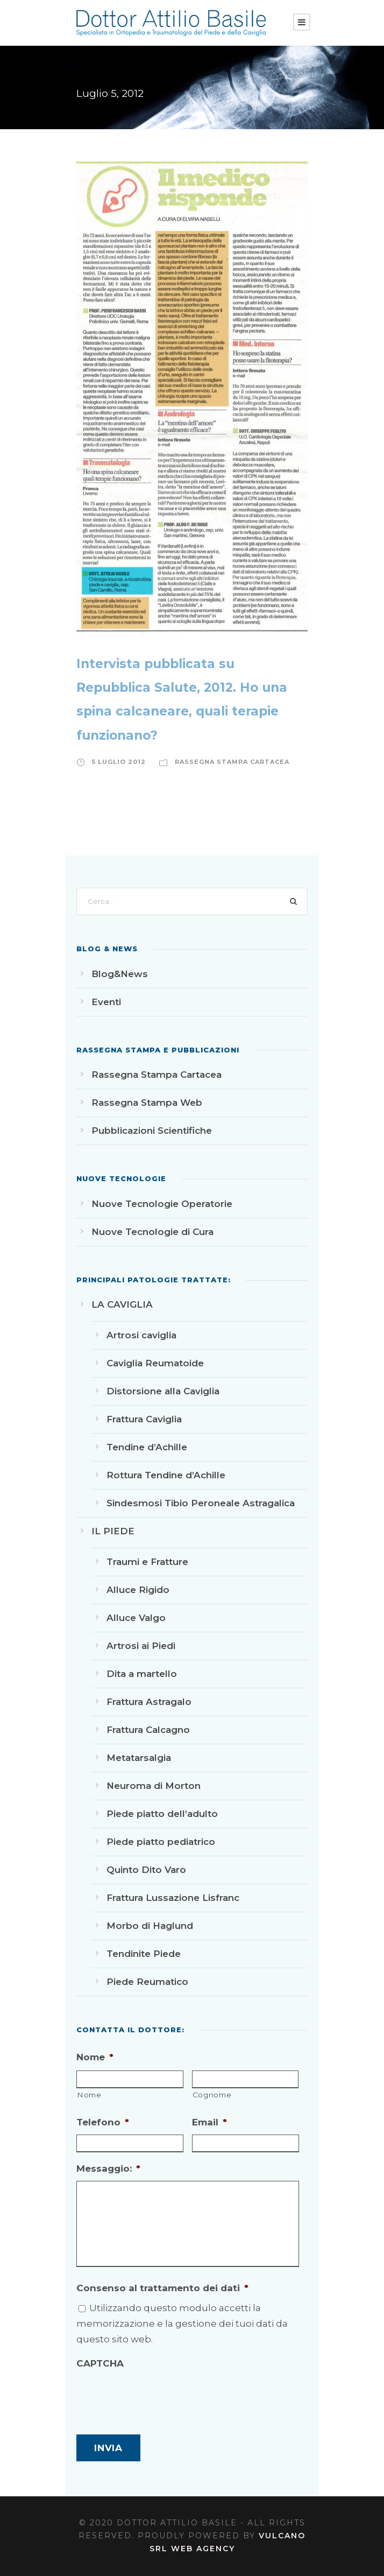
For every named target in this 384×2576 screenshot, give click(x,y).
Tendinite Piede (143, 1953)
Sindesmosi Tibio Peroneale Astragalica (200, 1503)
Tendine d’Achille (146, 1447)
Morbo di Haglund (149, 1925)
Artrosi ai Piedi (140, 1645)
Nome (94, 2057)
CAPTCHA (100, 2363)
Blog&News (119, 973)
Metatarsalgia (138, 1757)
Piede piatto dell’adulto (162, 1813)
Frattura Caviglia (144, 1419)
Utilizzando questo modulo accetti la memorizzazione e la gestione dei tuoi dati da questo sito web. (182, 2324)
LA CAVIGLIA (122, 1304)
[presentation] (158, 2396)
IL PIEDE (112, 1531)
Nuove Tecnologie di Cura (152, 1231)
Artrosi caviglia (141, 1335)
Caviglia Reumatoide (155, 1363)
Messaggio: (108, 2168)
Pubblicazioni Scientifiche (151, 1130)
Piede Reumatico (147, 1981)
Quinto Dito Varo (146, 1869)
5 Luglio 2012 (119, 762)
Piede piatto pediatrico (160, 1841)
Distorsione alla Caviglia (162, 1391)
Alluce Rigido (137, 1589)
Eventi (106, 1001)
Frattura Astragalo (148, 1701)
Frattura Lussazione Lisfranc (172, 1897)
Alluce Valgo (136, 1617)
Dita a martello (141, 1673)
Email (209, 2122)
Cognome (212, 2094)
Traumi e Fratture (147, 1561)
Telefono (102, 2122)
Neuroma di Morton (153, 1785)
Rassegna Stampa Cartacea (232, 762)
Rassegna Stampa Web (146, 1102)
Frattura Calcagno (148, 1729)
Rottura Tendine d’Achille (165, 1475)
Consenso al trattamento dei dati (162, 2288)
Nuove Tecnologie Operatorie (161, 1203)
